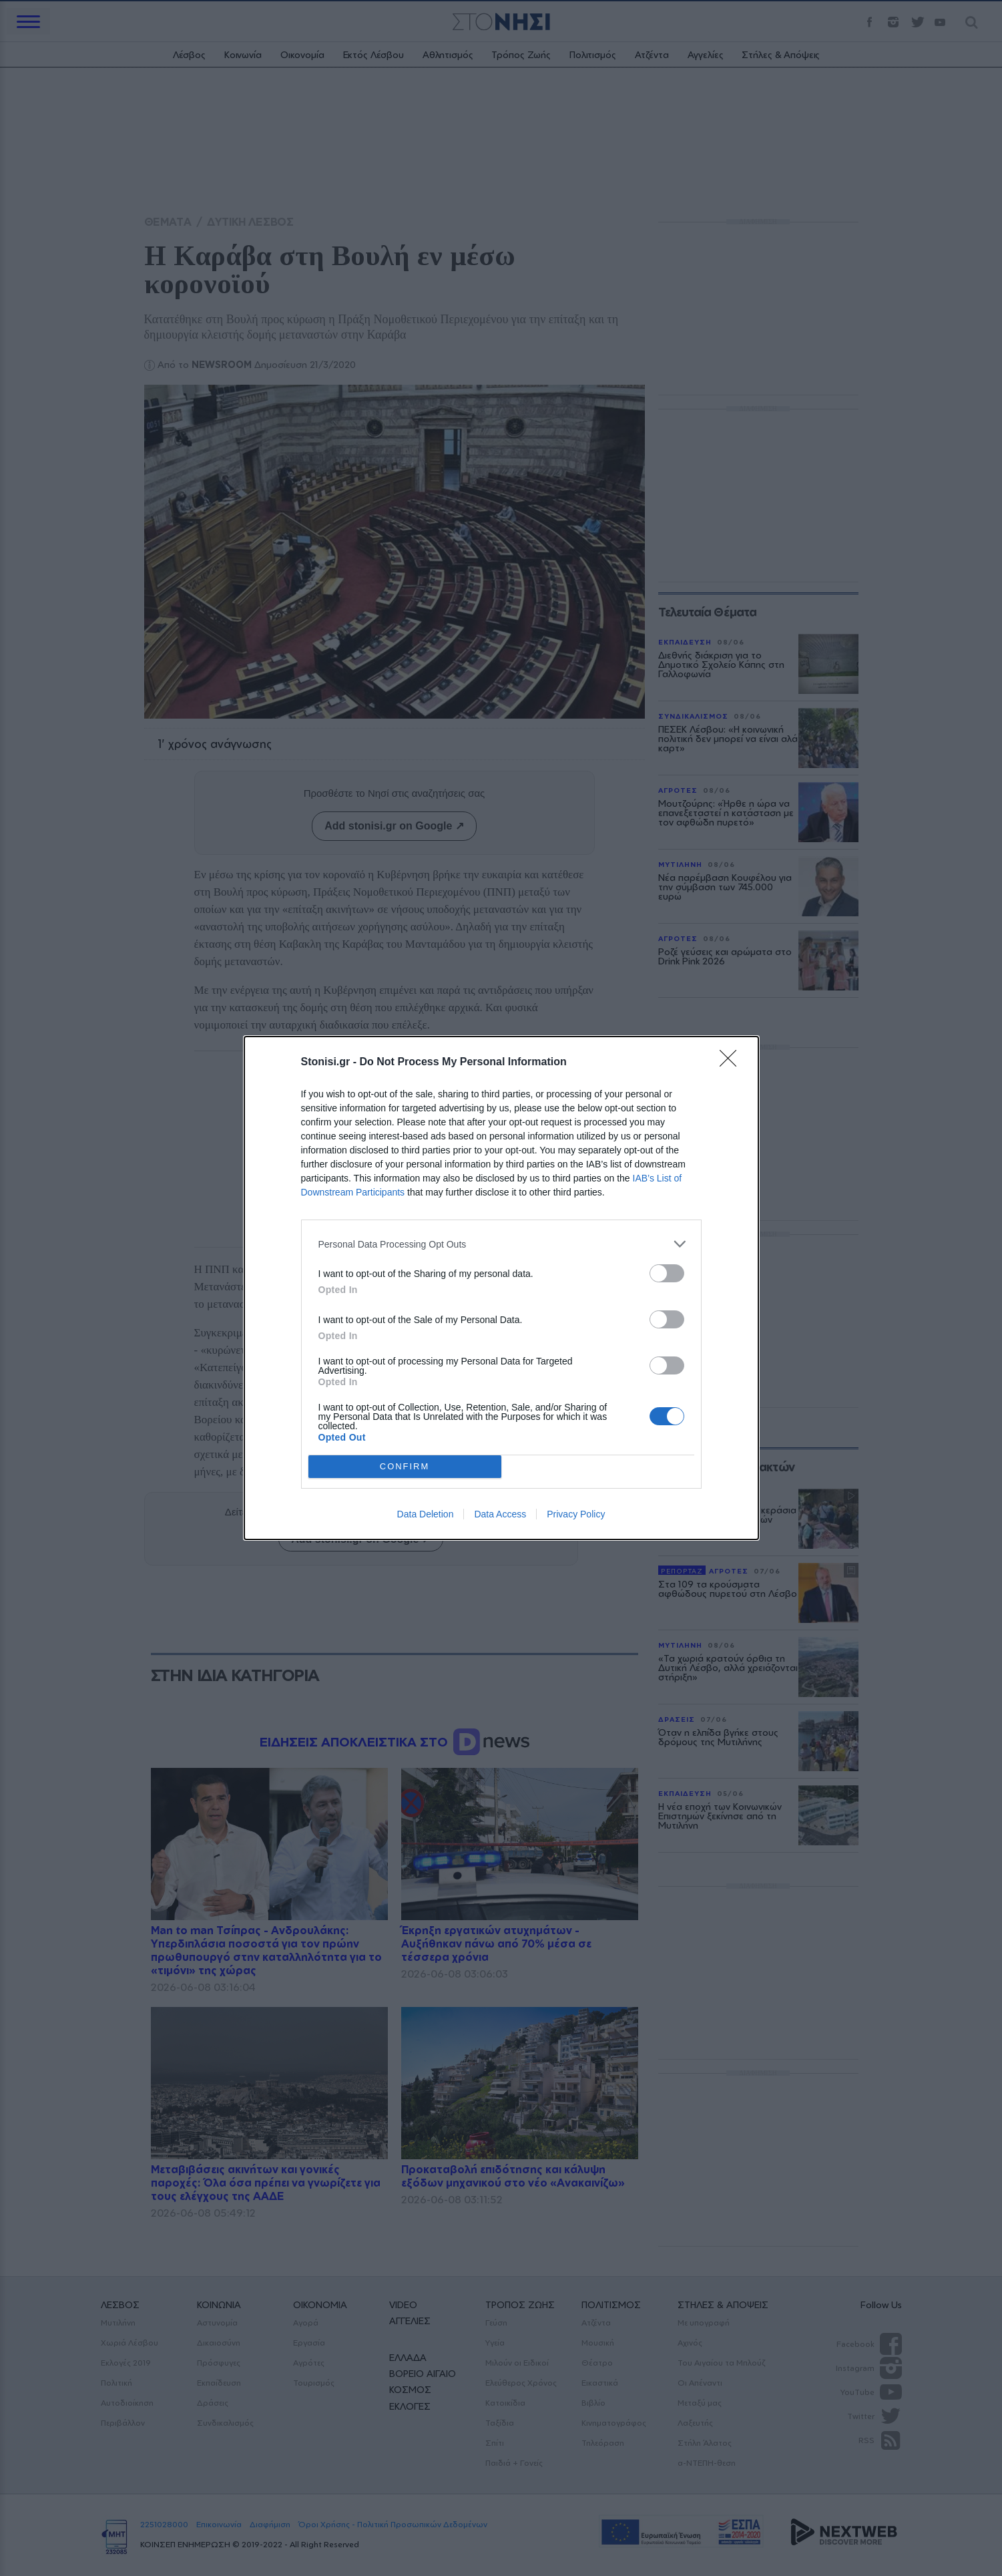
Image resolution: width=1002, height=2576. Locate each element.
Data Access (500, 1514)
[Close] (732, 1062)
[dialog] (501, 1288)
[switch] (667, 1273)
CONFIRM (405, 1467)
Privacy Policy (576, 1514)
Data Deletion (425, 1514)
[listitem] (501, 1244)
